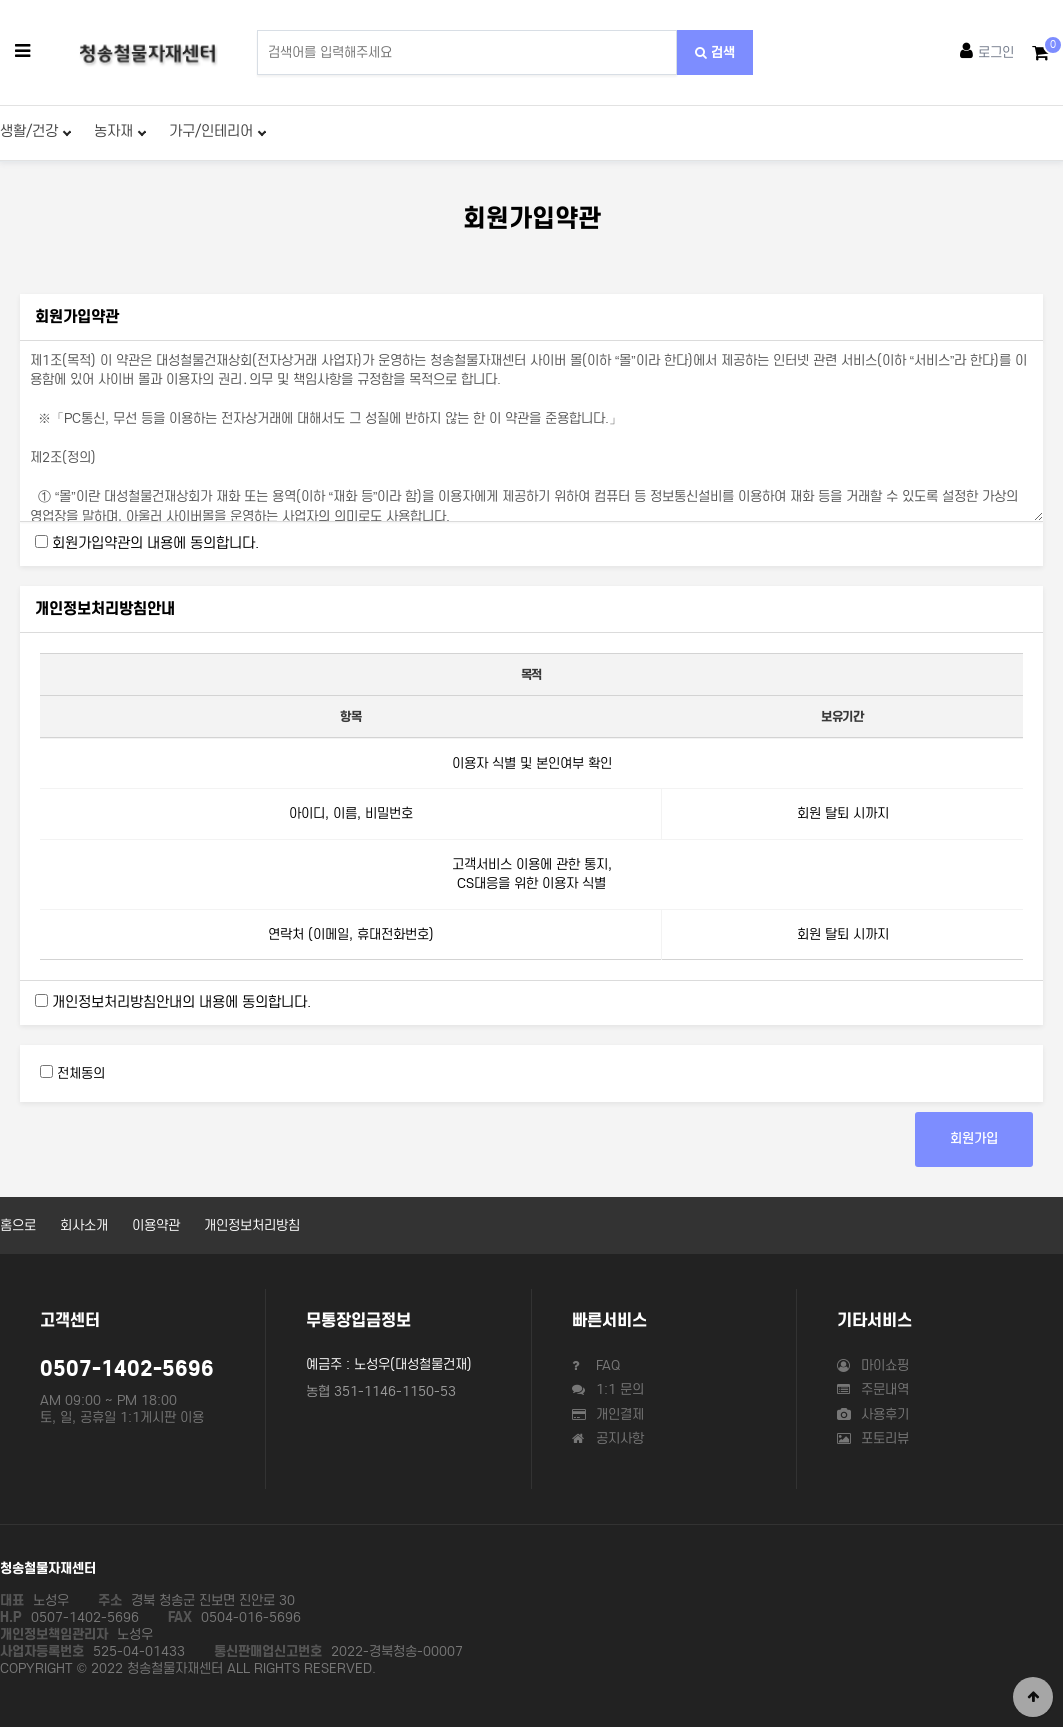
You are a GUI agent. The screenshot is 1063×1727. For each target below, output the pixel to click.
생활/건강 (35, 131)
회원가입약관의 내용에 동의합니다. (155, 543)
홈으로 (18, 1225)
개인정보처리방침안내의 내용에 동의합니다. (181, 1002)
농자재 (120, 131)
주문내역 (873, 1389)
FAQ (596, 1365)
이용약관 (156, 1225)
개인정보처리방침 (252, 1225)
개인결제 (608, 1414)
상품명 (257, 30)
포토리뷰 (873, 1438)
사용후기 (873, 1414)
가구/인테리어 (217, 131)
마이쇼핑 (873, 1365)
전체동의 (81, 1073)
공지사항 (608, 1438)
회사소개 (84, 1225)
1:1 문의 (608, 1389)
